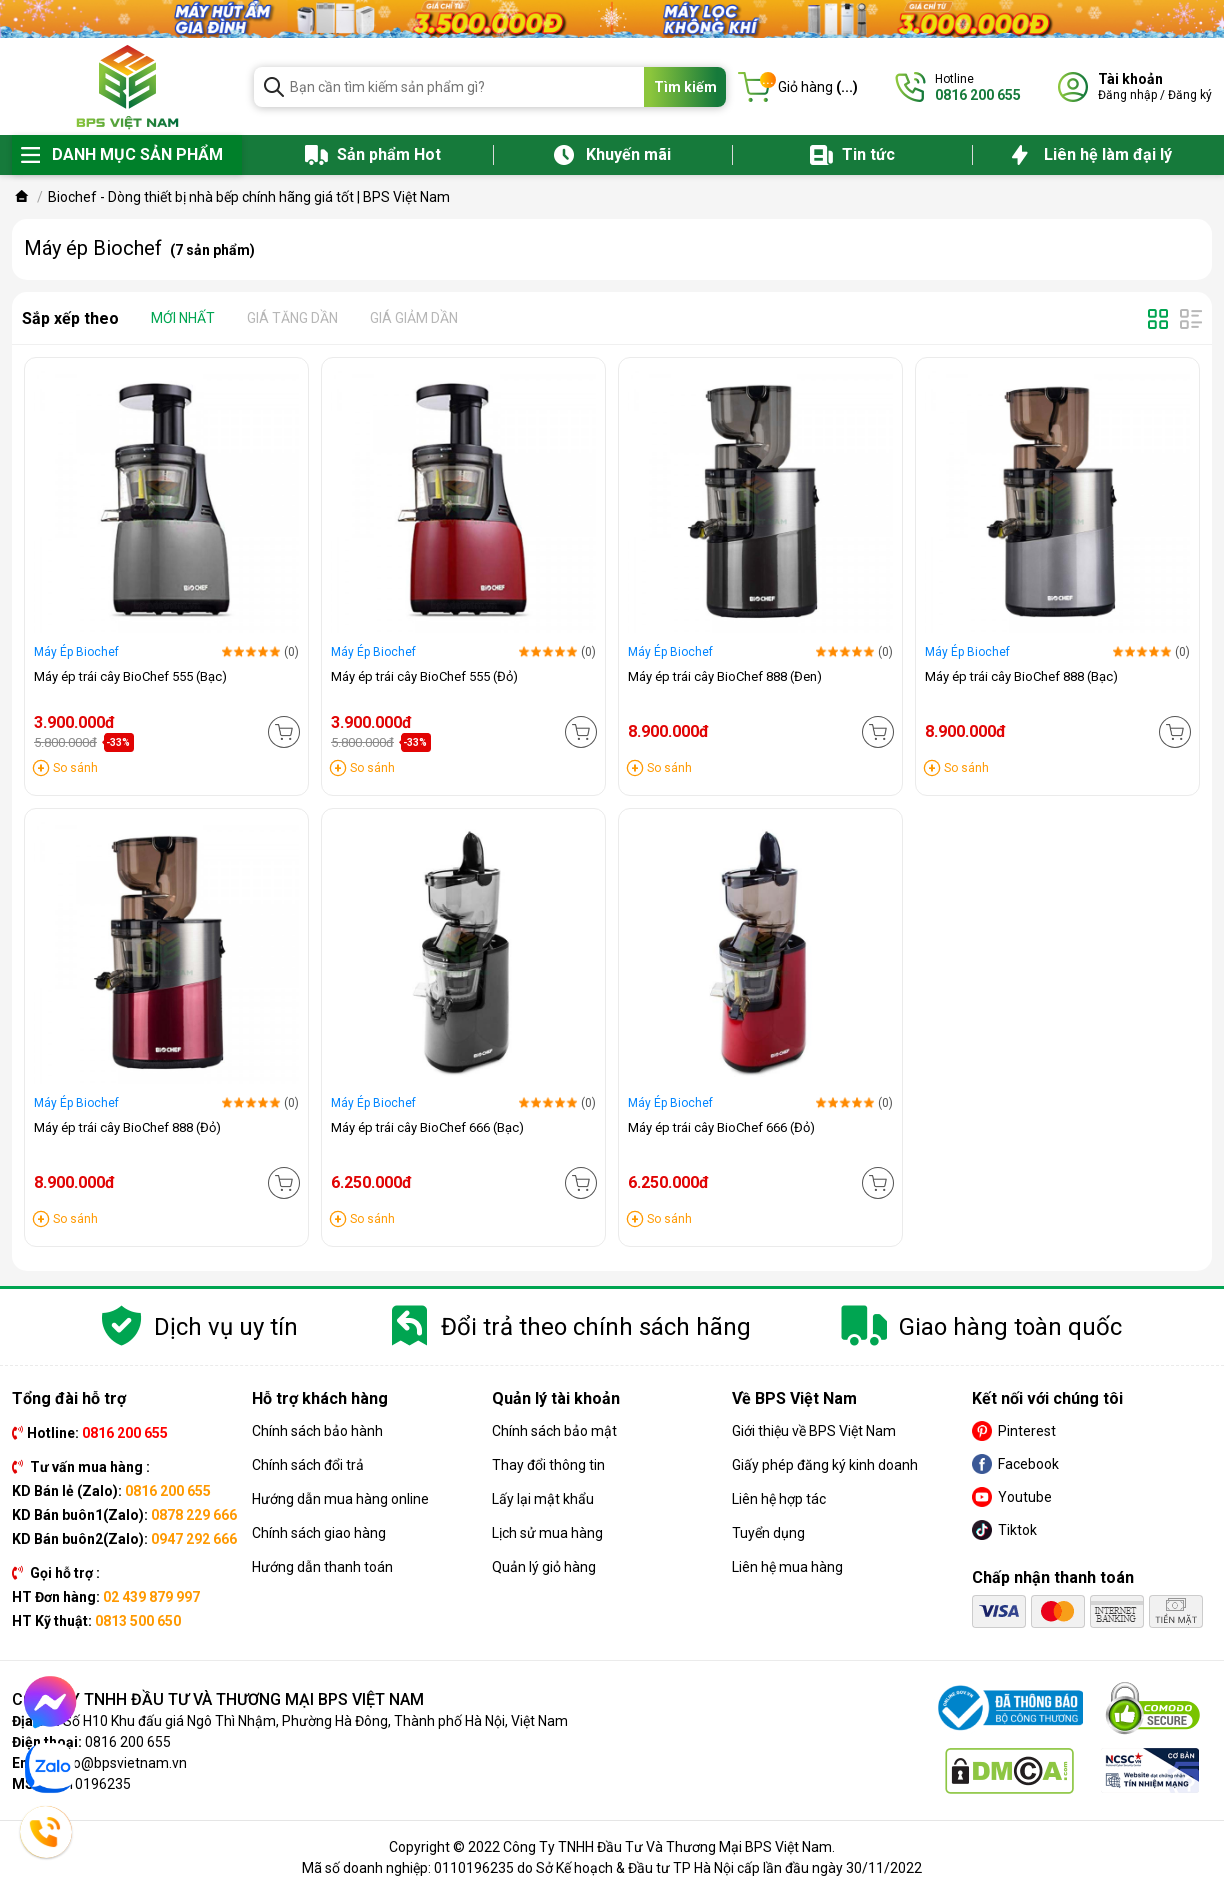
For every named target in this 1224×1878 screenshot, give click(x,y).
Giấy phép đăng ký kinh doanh (825, 1465)
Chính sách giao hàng (319, 1533)
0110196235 (91, 1784)
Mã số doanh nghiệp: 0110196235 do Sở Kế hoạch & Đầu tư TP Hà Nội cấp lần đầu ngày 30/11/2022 (612, 1868)
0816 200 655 (128, 1742)
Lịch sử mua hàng (547, 1533)
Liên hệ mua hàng (787, 1567)
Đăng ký (1190, 95)
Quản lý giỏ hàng (544, 1567)
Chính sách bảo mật (554, 1431)
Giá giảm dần (414, 318)
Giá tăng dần (292, 318)
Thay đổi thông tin (548, 1465)
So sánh (75, 768)
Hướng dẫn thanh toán (322, 1567)
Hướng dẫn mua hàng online (340, 1499)
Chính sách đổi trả (308, 1465)
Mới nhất (183, 318)
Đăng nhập (1127, 95)
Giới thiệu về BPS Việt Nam (814, 1431)
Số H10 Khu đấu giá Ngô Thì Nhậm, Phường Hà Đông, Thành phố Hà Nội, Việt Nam (315, 1721)
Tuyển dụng (768, 1533)
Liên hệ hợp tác (779, 1499)
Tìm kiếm (685, 87)
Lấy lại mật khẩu (543, 1499)
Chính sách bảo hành (317, 1431)
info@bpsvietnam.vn (121, 1763)
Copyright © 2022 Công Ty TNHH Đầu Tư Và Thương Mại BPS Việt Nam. (612, 1847)
